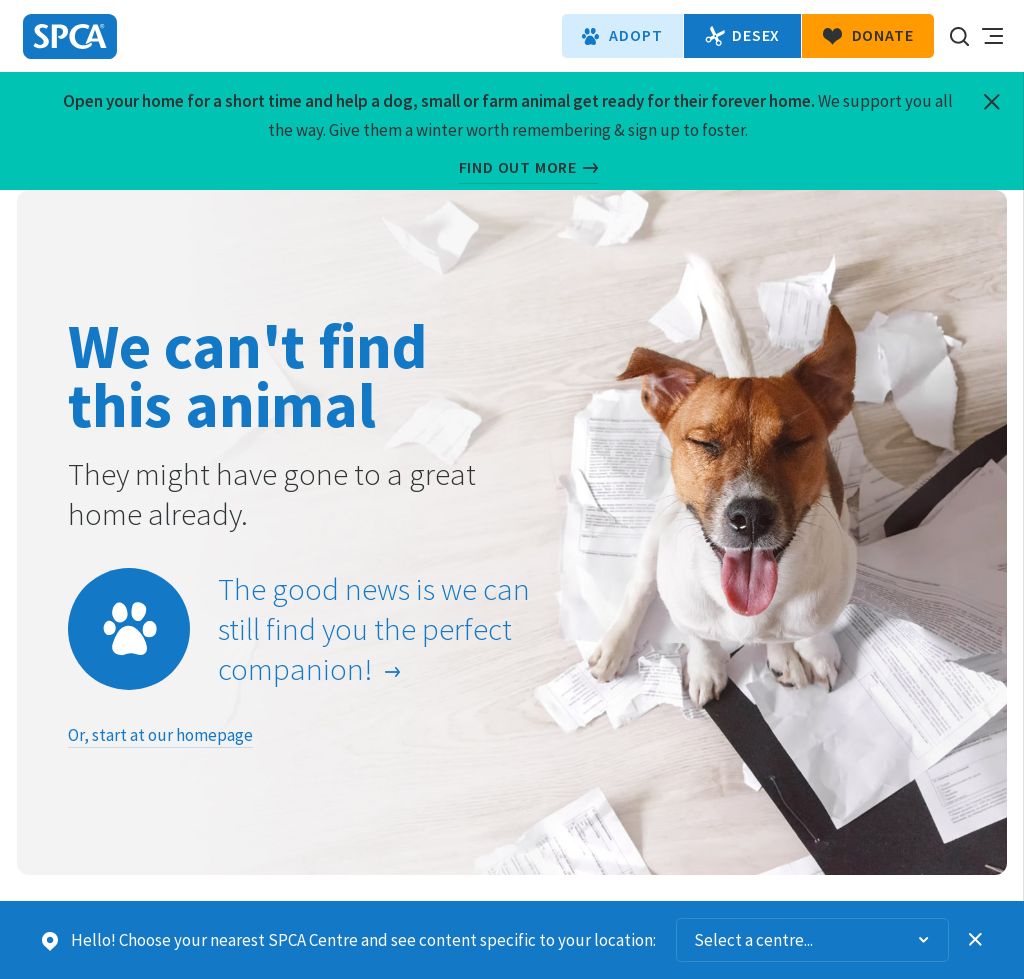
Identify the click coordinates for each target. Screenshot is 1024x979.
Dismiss (976, 940)
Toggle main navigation (992, 36)
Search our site (959, 36)
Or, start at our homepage (160, 735)
